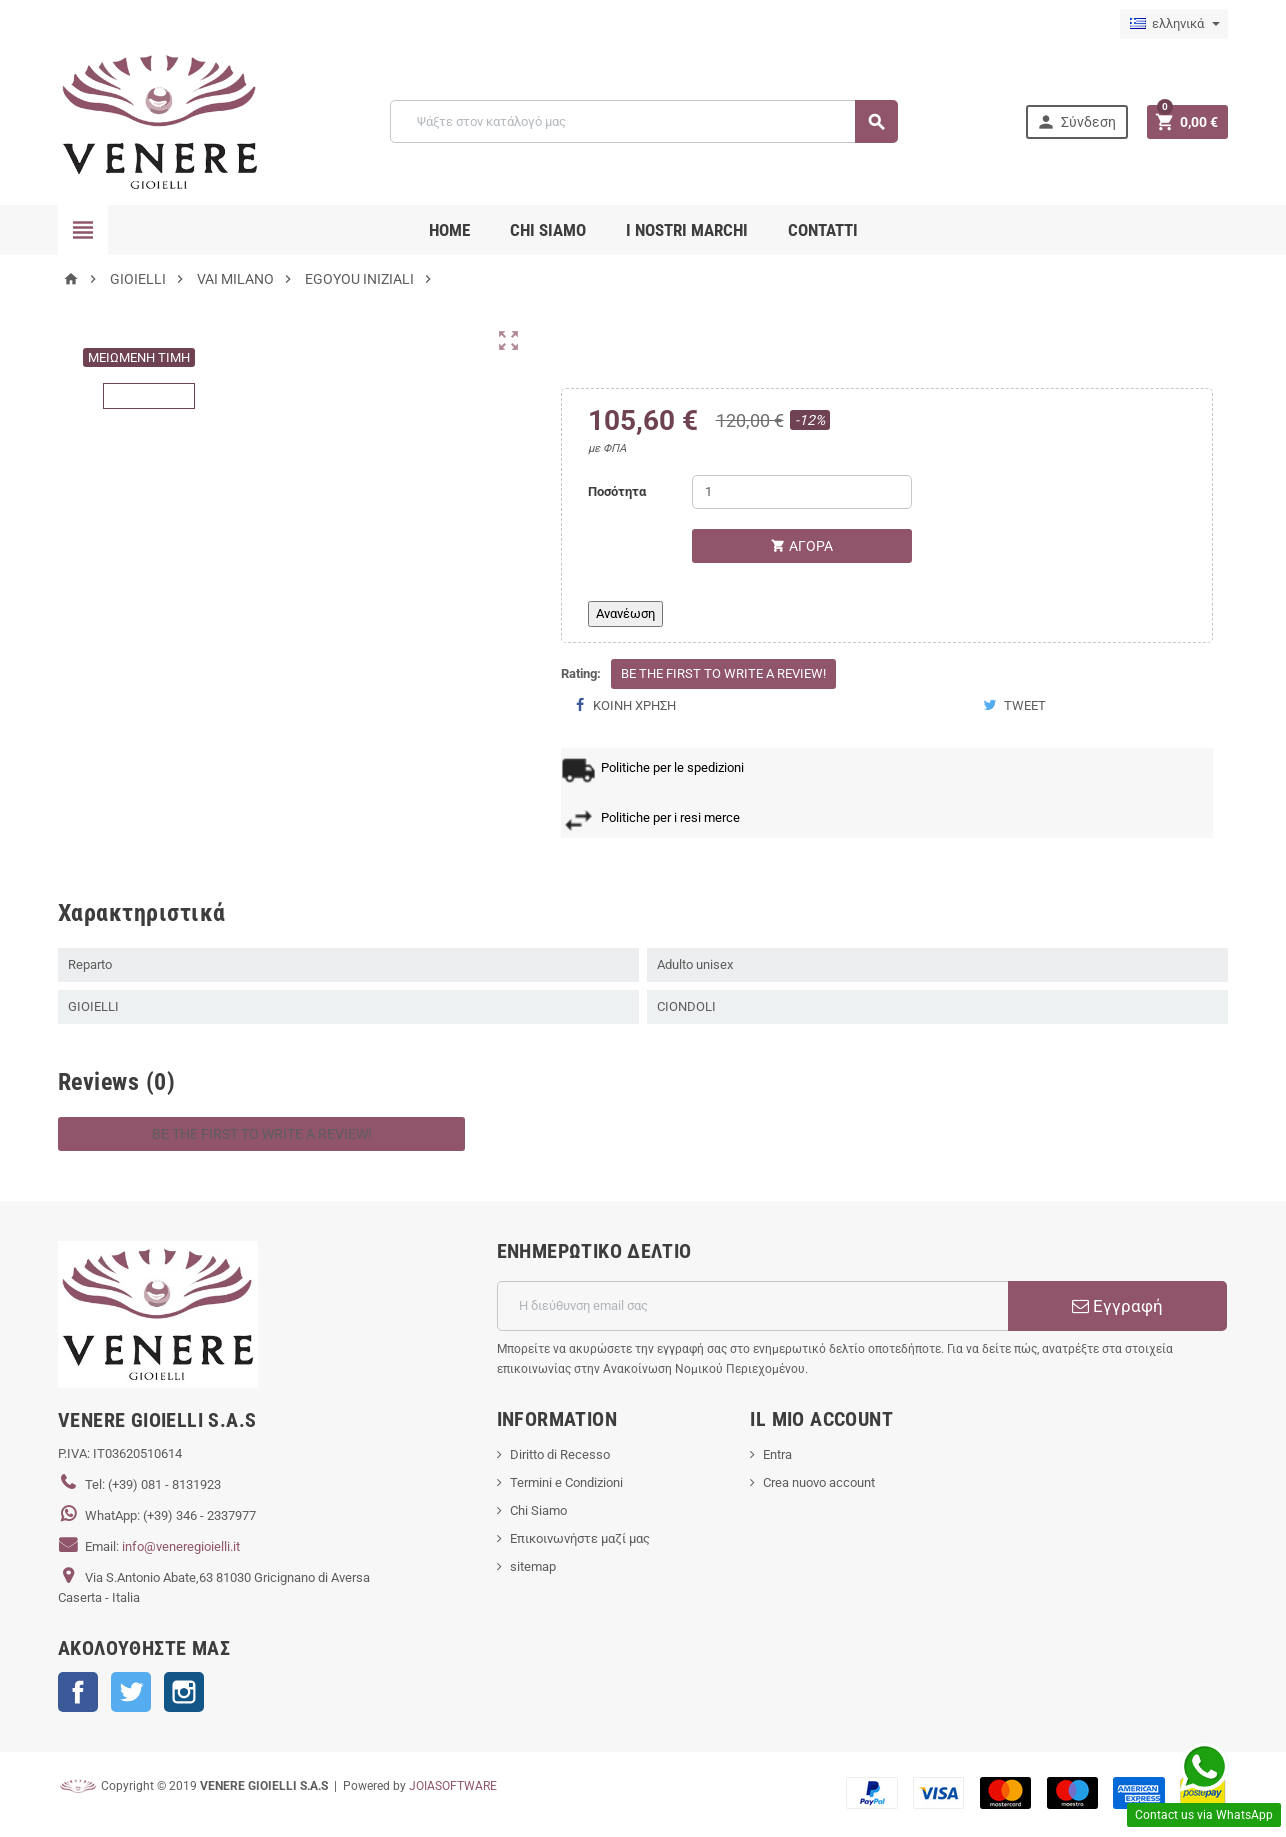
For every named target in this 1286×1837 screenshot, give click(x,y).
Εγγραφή (1117, 1306)
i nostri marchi (687, 230)
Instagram (184, 1692)
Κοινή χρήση (626, 705)
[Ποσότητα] (802, 492)
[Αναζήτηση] (643, 121)
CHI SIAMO (548, 230)
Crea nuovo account (819, 1482)
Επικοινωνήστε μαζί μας (580, 1538)
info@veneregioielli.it (181, 1546)
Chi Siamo (538, 1510)
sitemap (533, 1566)
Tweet (1014, 705)
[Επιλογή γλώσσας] (1174, 24)
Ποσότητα (617, 491)
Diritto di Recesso (560, 1454)
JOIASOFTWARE (453, 1786)
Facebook (78, 1692)
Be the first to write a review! (723, 673)
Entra (777, 1454)
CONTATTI (823, 230)
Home (449, 230)
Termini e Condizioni (566, 1482)
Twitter (131, 1692)
